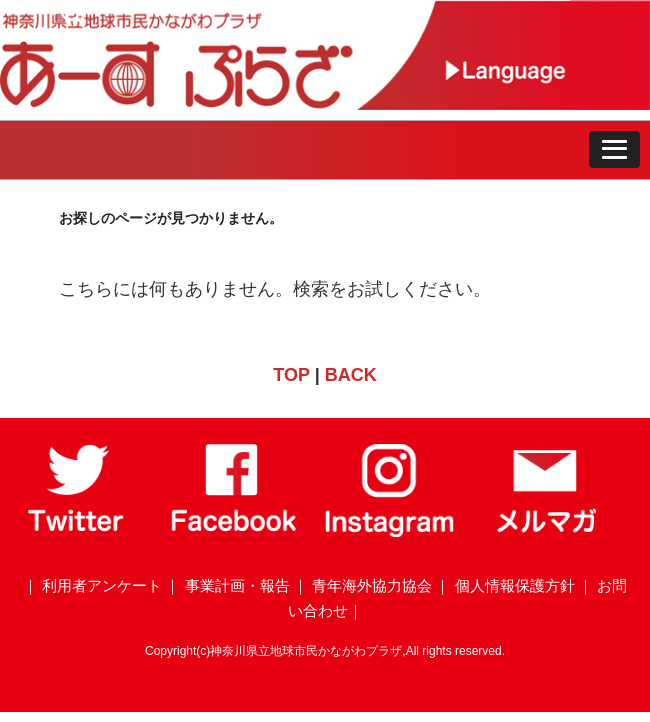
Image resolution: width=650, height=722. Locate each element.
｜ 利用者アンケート (92, 585)
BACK (351, 375)
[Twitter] (78, 532)
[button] (614, 150)
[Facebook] (234, 532)
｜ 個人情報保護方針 (504, 585)
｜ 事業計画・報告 (227, 585)
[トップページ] (218, 104)
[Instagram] (390, 532)
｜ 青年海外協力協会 (362, 585)
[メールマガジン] (546, 532)
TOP (291, 375)
